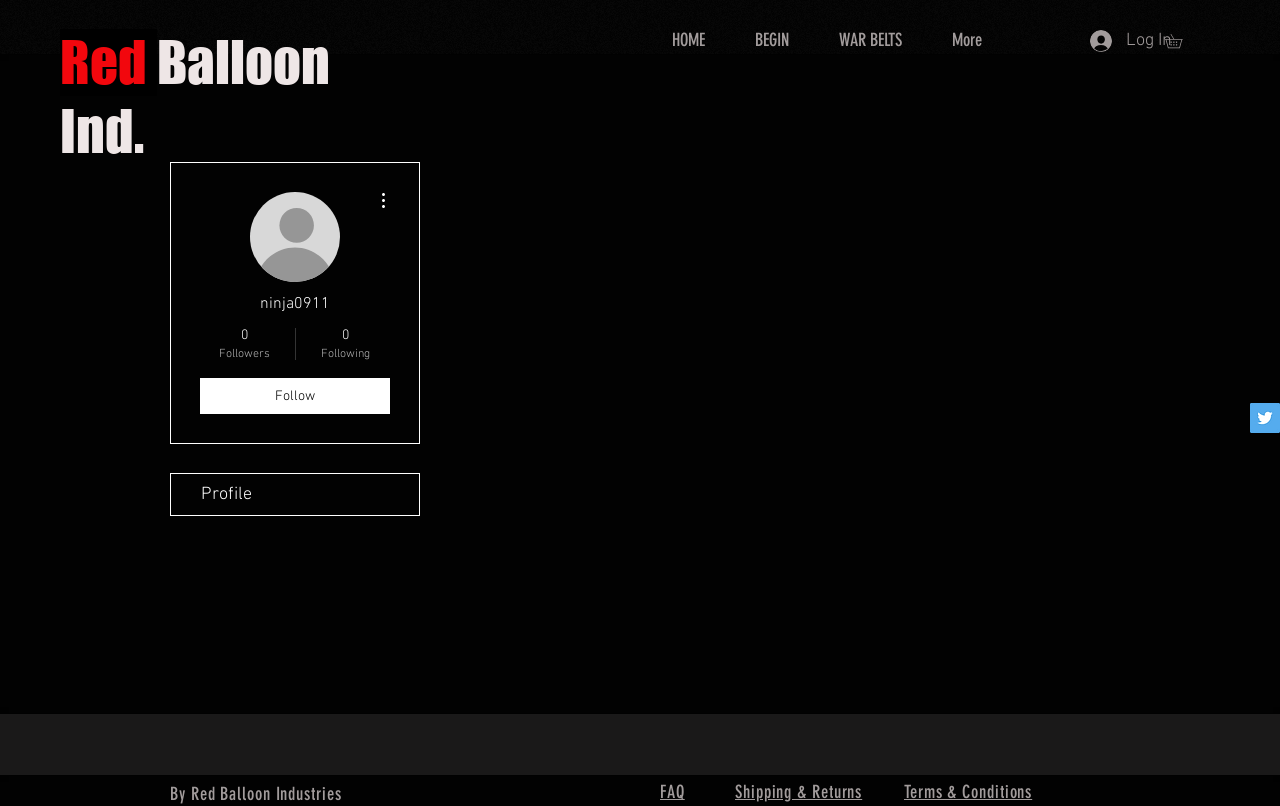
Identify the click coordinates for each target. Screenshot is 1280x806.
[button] (1180, 41)
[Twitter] (1265, 418)
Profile (226, 494)
